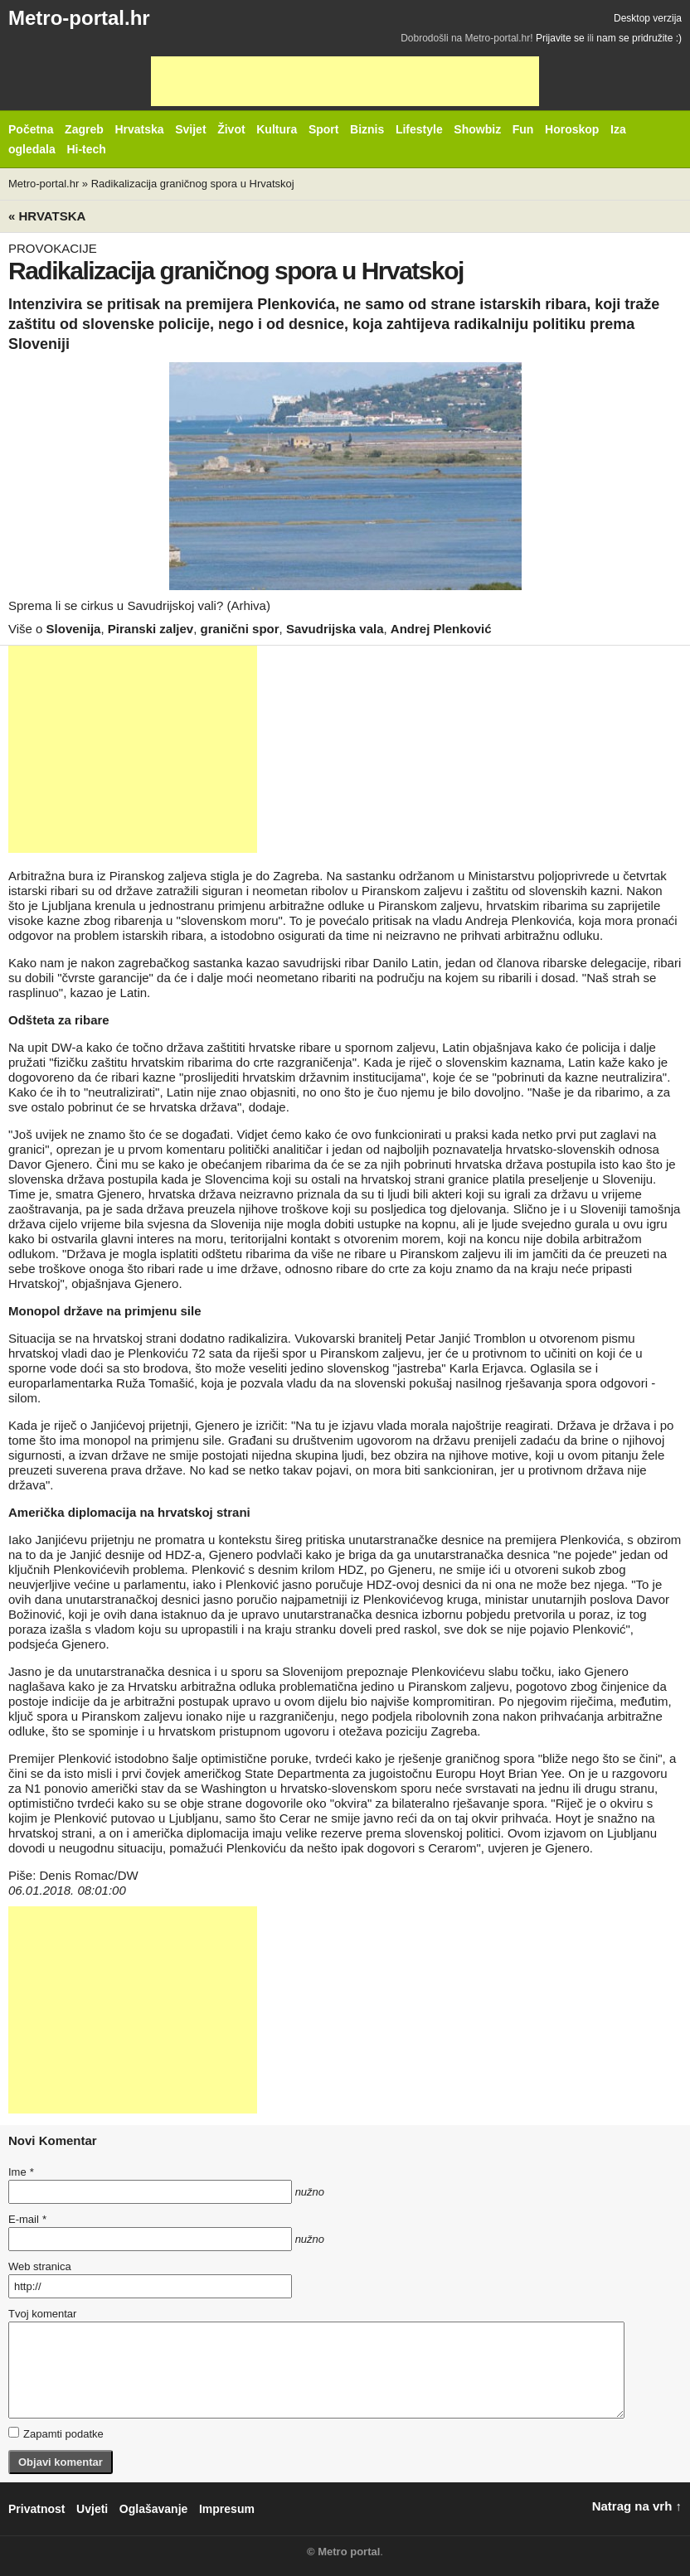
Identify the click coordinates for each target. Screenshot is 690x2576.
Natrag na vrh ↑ (637, 2506)
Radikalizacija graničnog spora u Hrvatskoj (192, 183)
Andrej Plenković (441, 629)
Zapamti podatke (56, 2433)
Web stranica (39, 2266)
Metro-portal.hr (79, 18)
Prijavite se (560, 38)
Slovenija (73, 629)
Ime (20, 2172)
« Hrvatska (46, 216)
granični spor (240, 629)
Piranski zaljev (150, 629)
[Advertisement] (345, 81)
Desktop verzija (648, 18)
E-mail (27, 2219)
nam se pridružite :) (639, 38)
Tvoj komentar (42, 2313)
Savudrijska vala (335, 629)
